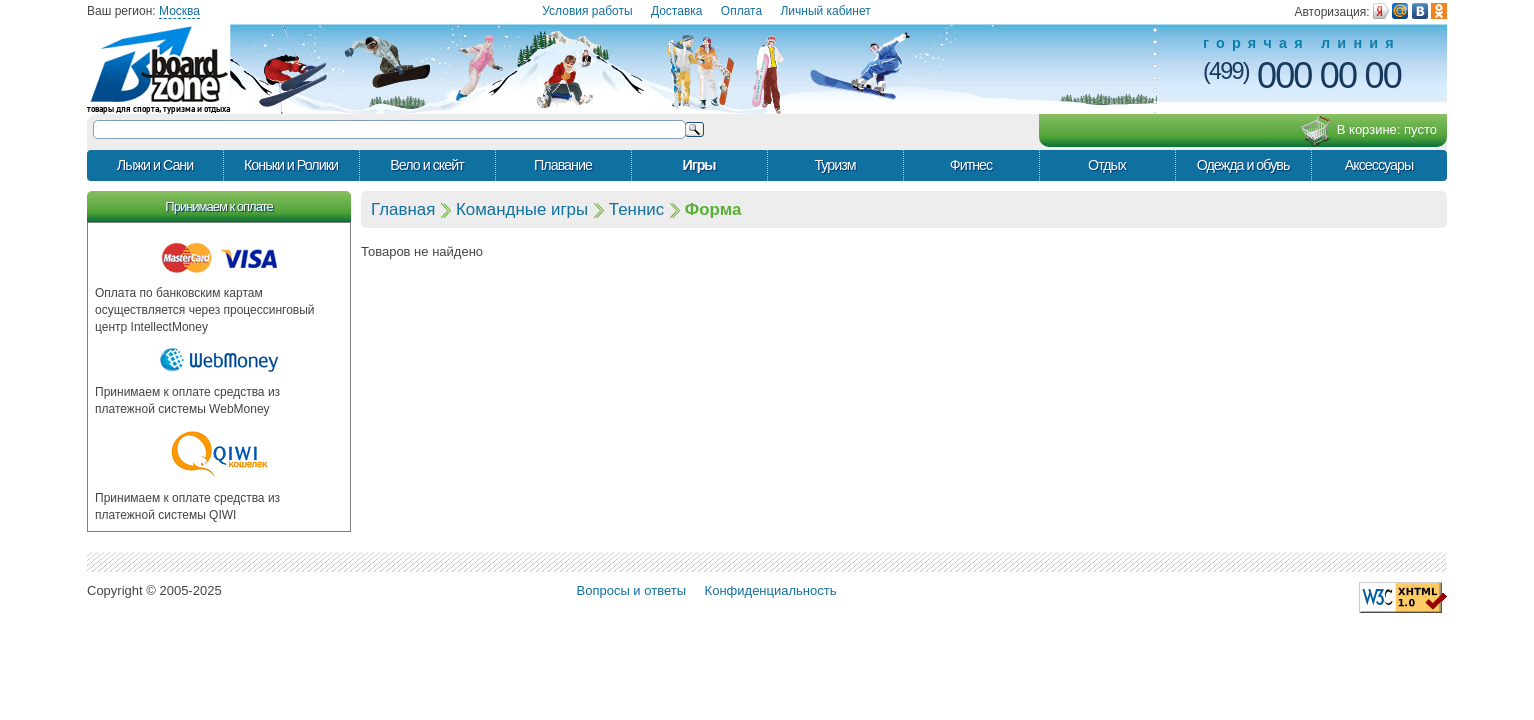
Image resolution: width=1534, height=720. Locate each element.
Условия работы (587, 11)
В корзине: (1368, 131)
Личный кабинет (825, 11)
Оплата (741, 11)
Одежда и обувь (1243, 165)
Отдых (1107, 165)
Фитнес (971, 165)
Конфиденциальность (771, 590)
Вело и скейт (426, 165)
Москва (179, 11)
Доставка (677, 11)
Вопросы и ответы (631, 590)
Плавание (563, 165)
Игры (698, 165)
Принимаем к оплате (218, 206)
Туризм (834, 165)
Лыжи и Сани (155, 165)
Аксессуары (1379, 165)
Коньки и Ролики (291, 165)
